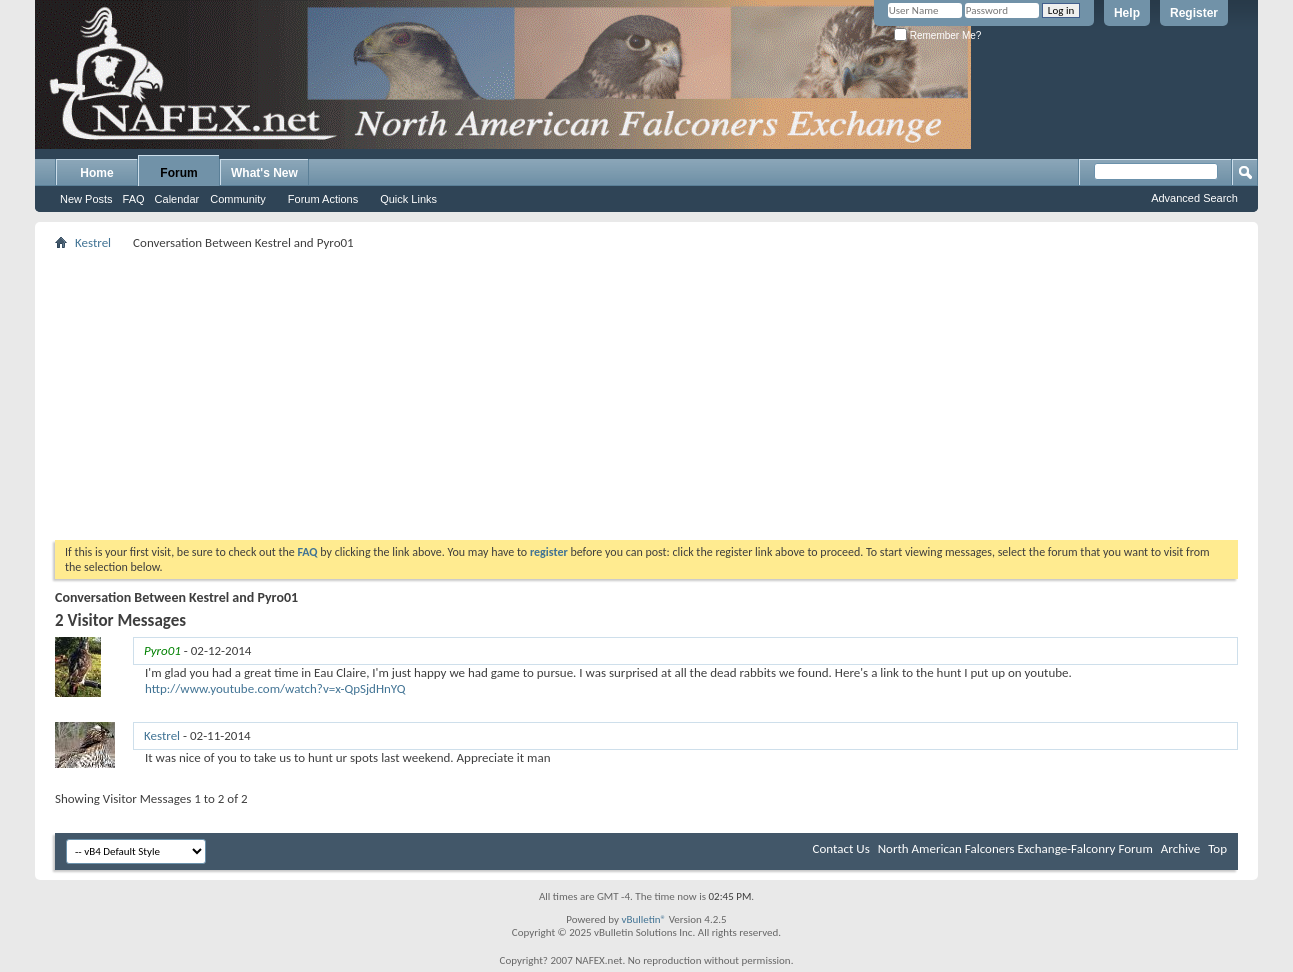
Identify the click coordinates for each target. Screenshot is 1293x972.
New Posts (86, 199)
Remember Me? (937, 35)
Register (1194, 13)
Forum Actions (323, 199)
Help (1127, 13)
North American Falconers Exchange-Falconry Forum (1015, 848)
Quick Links (408, 199)
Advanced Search (1194, 198)
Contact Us (841, 848)
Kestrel (93, 242)
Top (1217, 848)
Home (96, 173)
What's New (264, 173)
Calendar (177, 199)
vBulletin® (643, 919)
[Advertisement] (646, 395)
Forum (178, 173)
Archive (1180, 848)
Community (238, 199)
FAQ (134, 199)
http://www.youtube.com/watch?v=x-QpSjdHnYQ (275, 688)
